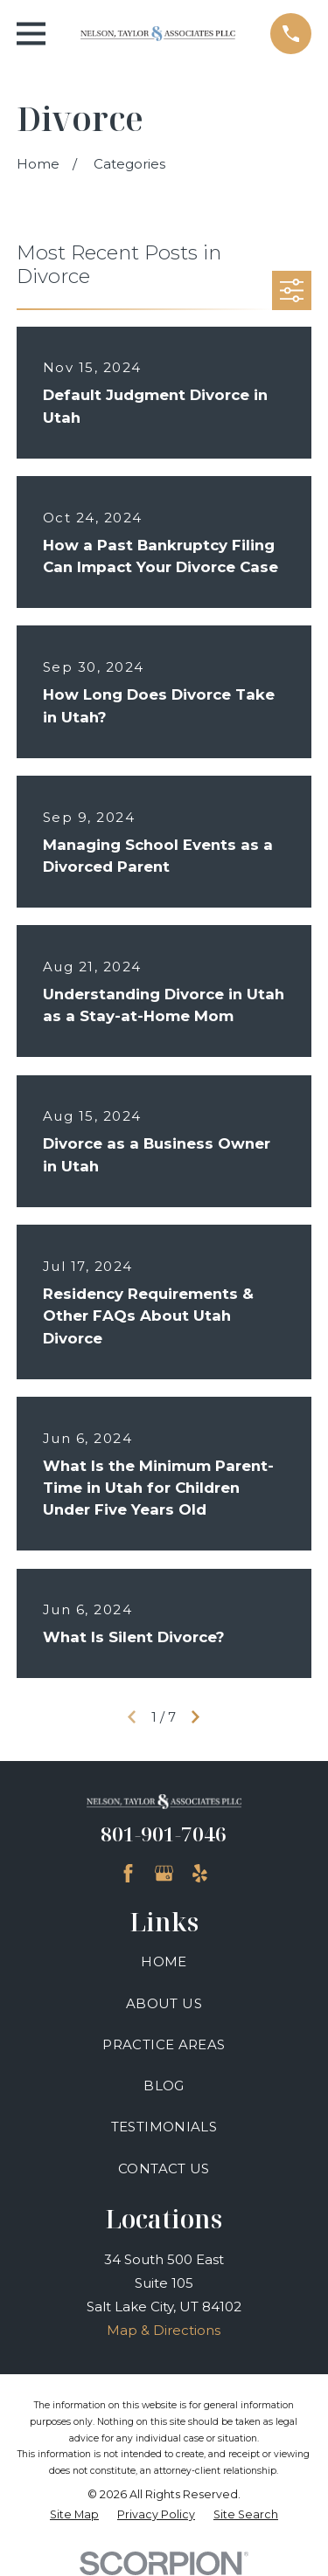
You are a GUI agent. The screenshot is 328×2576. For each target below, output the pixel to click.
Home (164, 1961)
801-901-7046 (164, 1833)
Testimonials (164, 2126)
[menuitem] (74, 2515)
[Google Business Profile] (164, 1873)
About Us (164, 2003)
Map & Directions (163, 2330)
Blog (164, 2085)
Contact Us (164, 2168)
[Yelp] (200, 1873)
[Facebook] (128, 1873)
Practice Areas (163, 2044)
